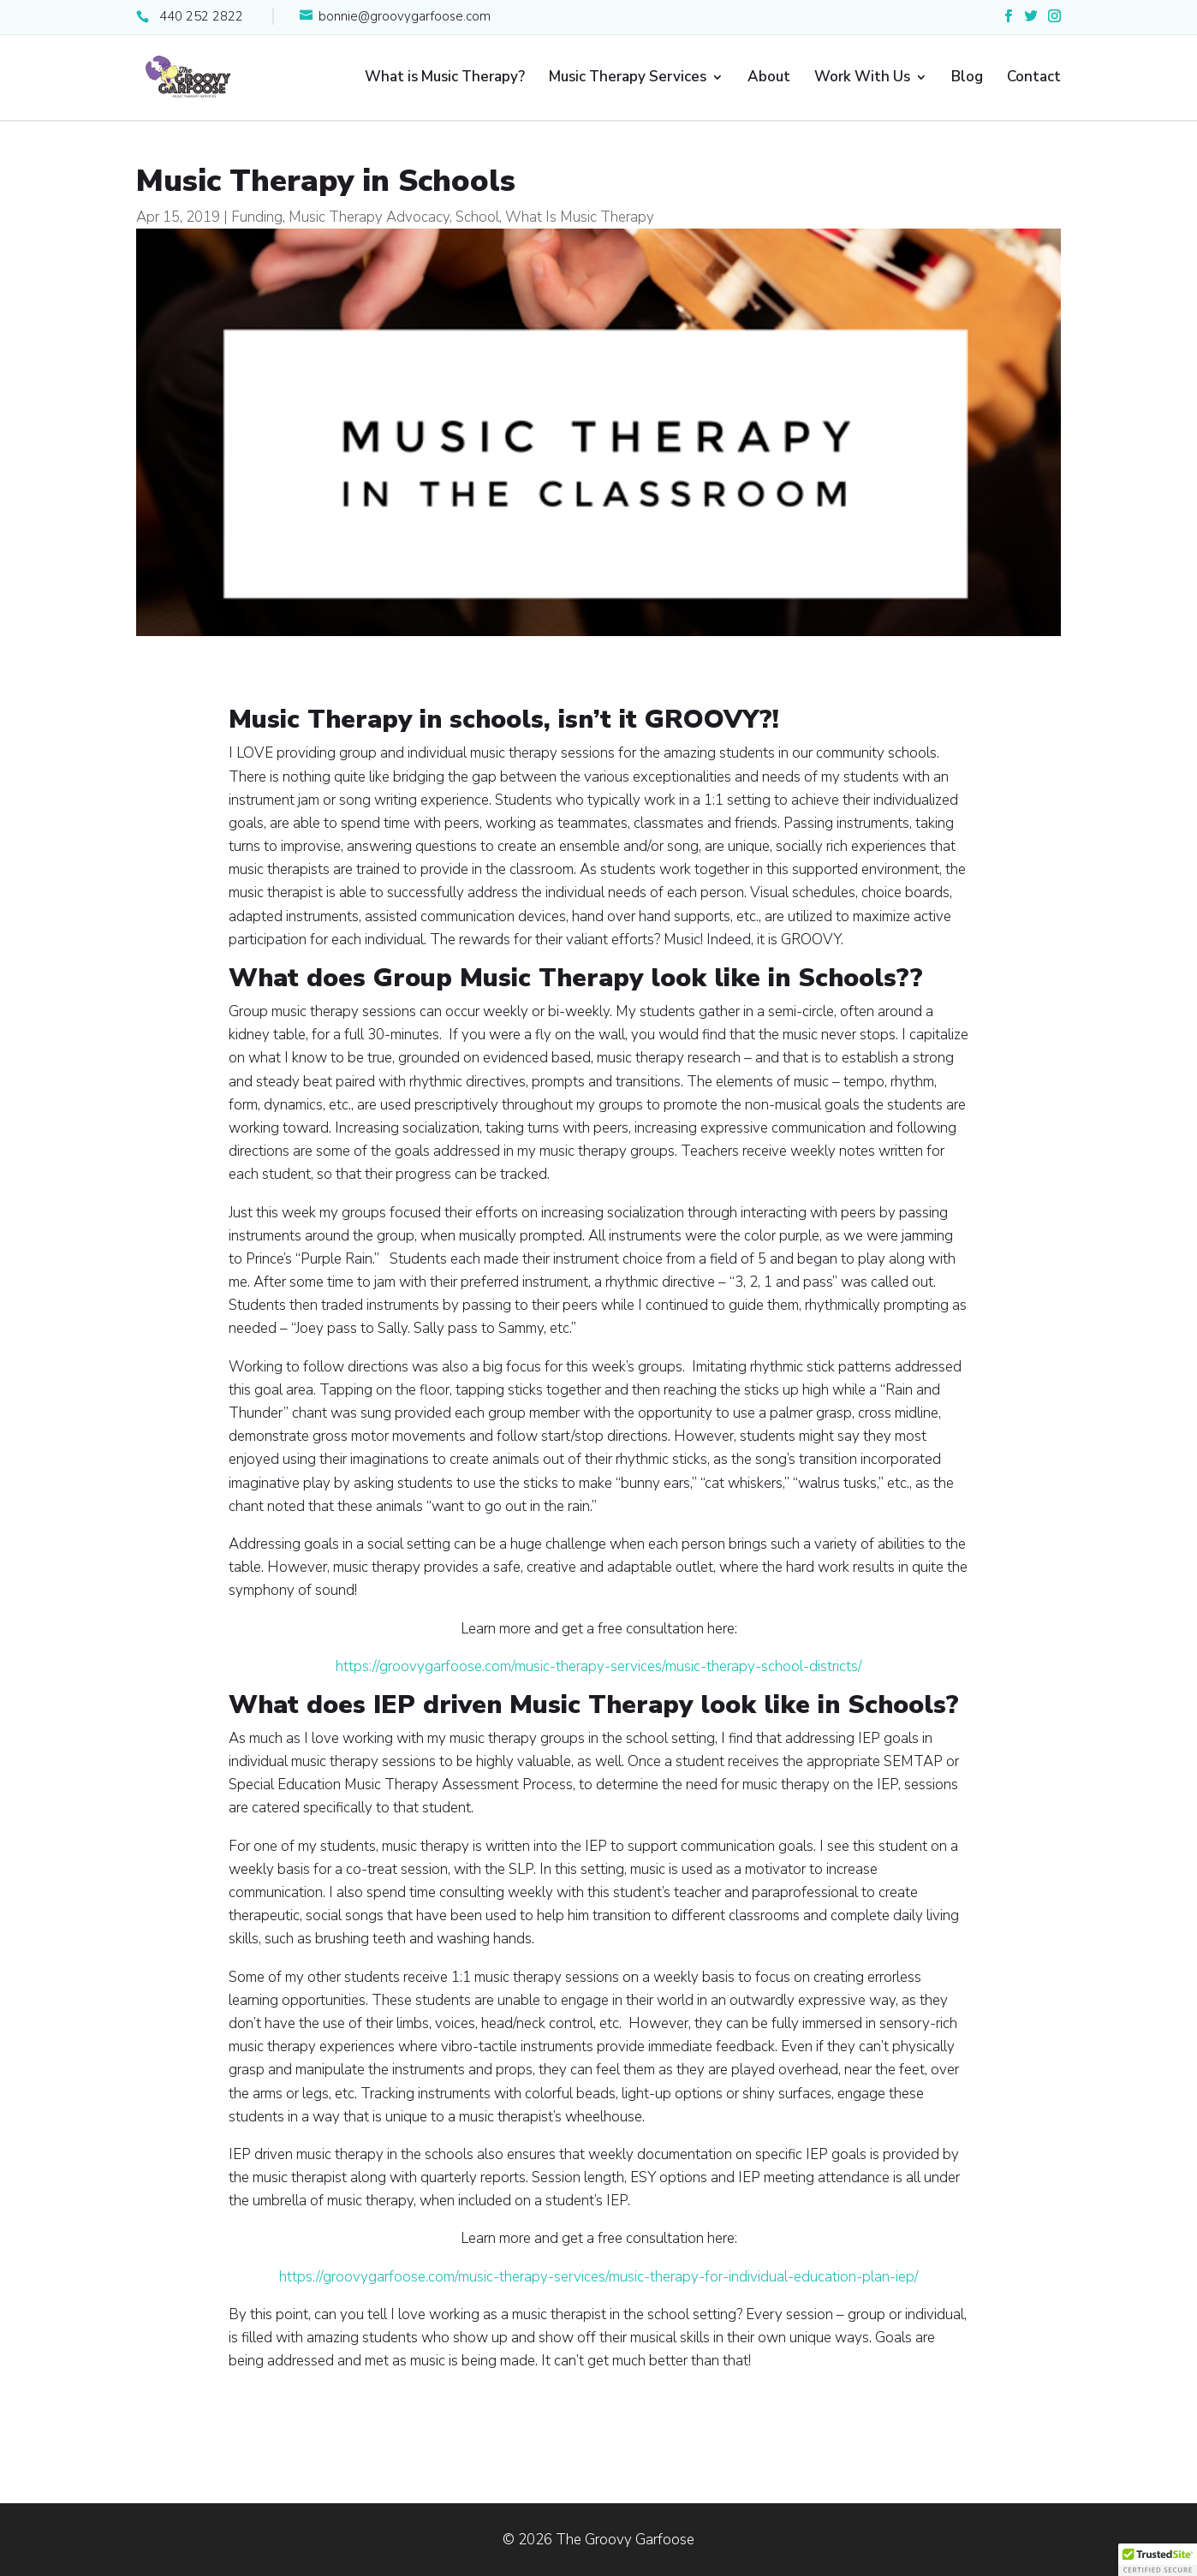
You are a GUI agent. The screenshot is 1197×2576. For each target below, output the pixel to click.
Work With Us (862, 78)
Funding (257, 217)
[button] (1157, 2559)
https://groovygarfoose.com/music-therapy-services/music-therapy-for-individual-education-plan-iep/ (599, 2277)
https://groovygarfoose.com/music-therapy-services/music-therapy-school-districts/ (599, 1666)
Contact (1034, 78)
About (768, 78)
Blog (967, 78)
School (477, 217)
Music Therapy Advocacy (369, 217)
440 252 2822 (201, 16)
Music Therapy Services (627, 78)
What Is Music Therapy (579, 217)
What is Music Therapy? (445, 78)
